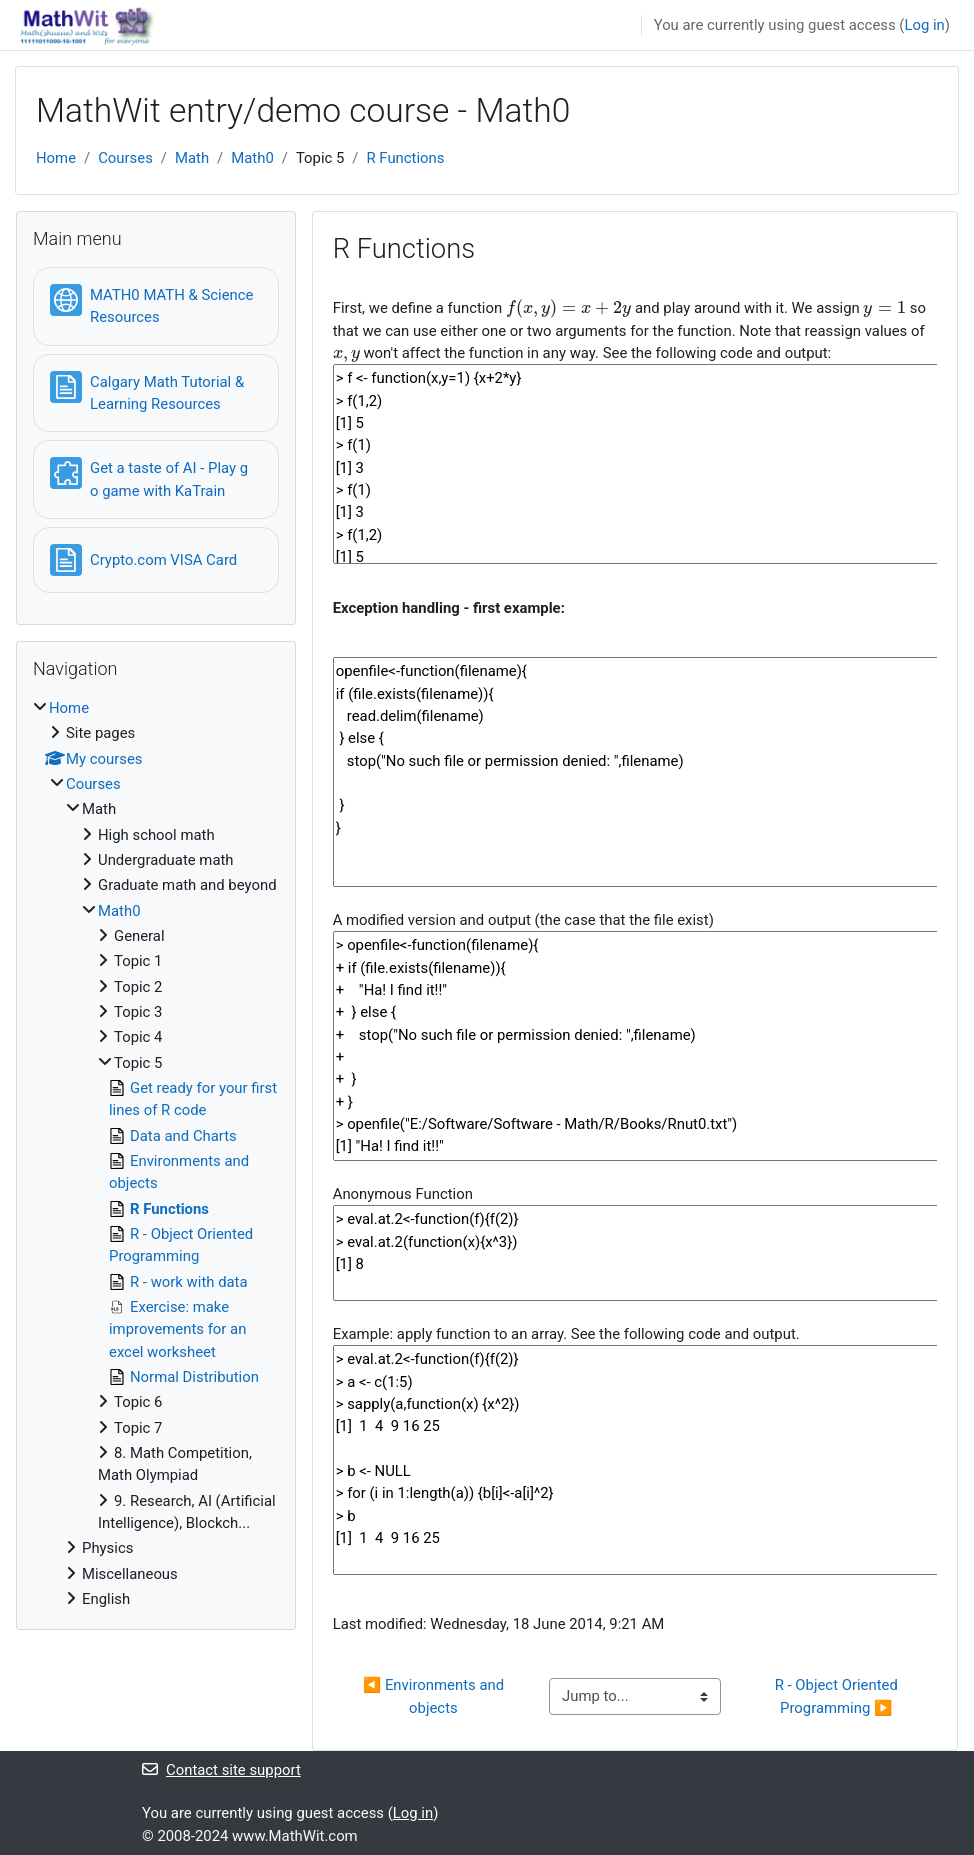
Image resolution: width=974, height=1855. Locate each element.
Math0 (252, 158)
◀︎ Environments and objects (435, 1696)
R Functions (405, 158)
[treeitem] (156, 1153)
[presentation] (568, 308)
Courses (125, 158)
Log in (924, 25)
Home (56, 158)
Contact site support (221, 1770)
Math (192, 158)
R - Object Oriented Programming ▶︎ (838, 1696)
